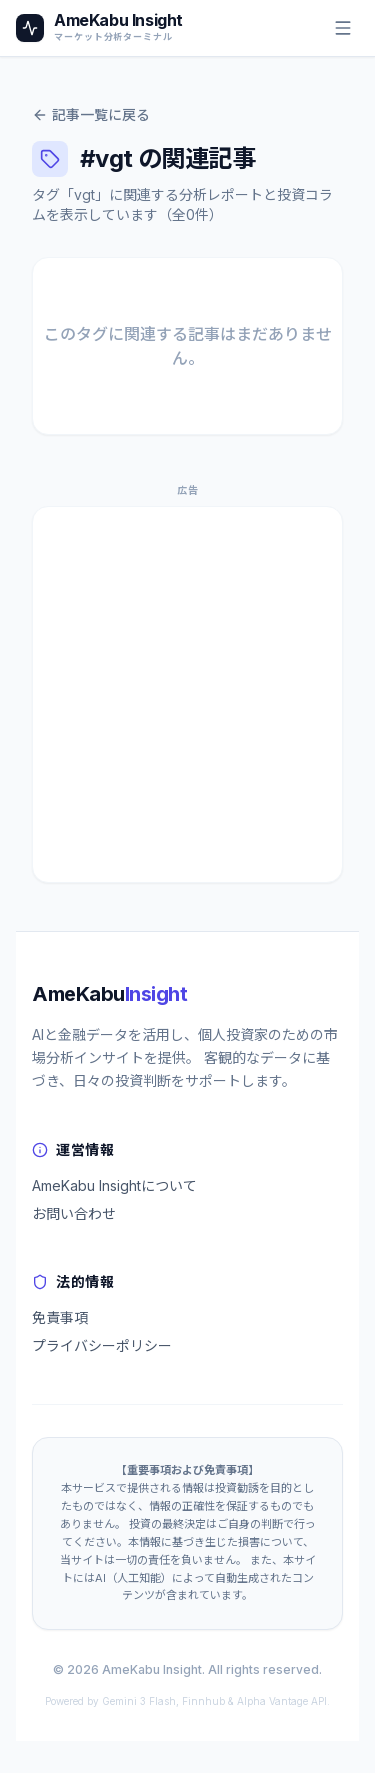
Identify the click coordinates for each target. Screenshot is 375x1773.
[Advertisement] (187, 694)
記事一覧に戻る (91, 114)
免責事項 (60, 1317)
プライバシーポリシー (102, 1345)
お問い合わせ (74, 1213)
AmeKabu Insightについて (114, 1185)
